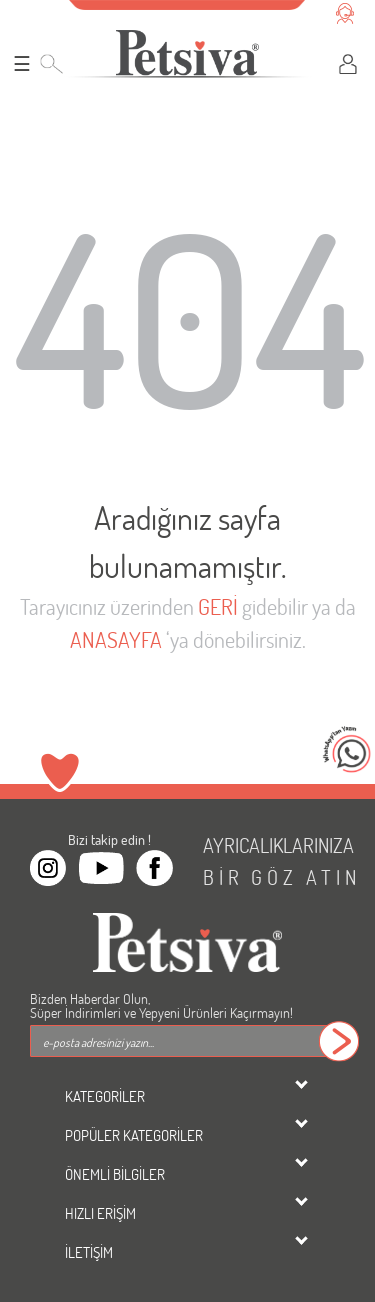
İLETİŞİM (89, 1252)
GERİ (218, 606)
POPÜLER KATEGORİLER (134, 1135)
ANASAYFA (116, 639)
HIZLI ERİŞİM (100, 1213)
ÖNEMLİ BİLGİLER (115, 1174)
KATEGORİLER (105, 1096)
